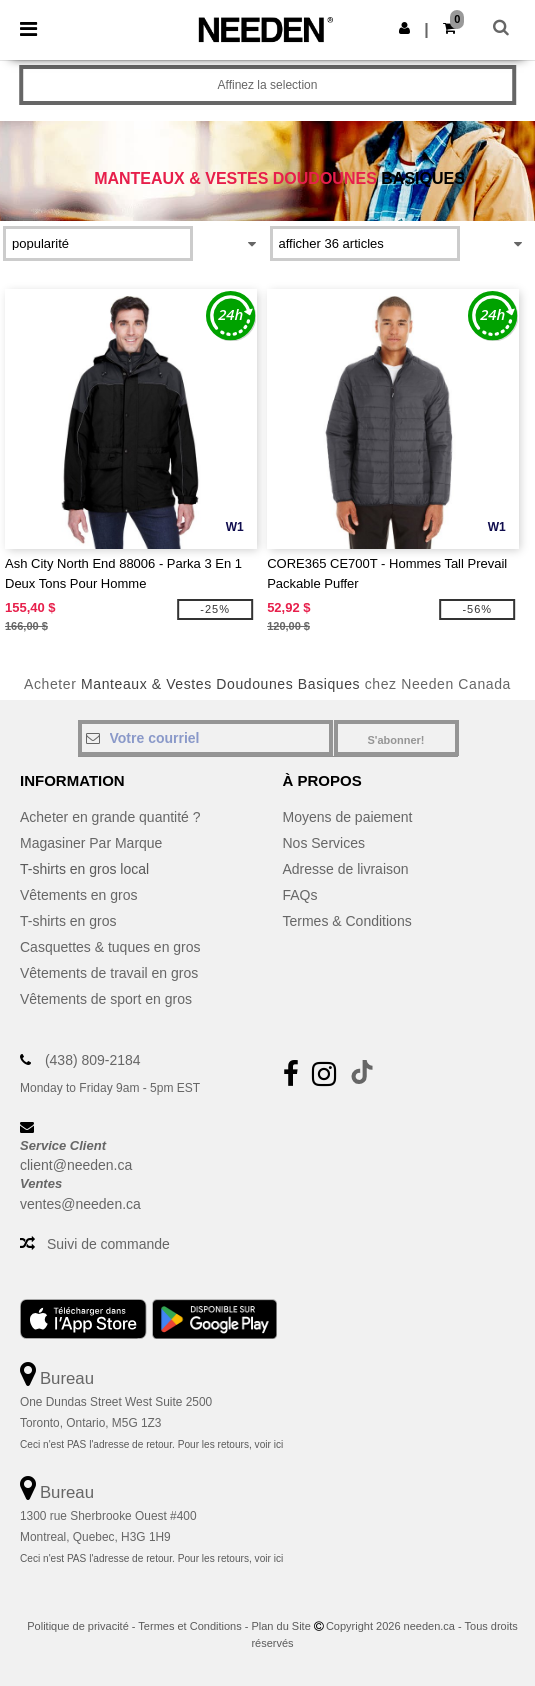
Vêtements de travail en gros (109, 973)
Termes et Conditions (189, 1626)
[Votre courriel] (205, 738)
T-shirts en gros (68, 921)
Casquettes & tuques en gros (110, 947)
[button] (404, 28)
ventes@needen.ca (80, 1204)
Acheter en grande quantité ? (110, 817)
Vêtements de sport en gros (106, 999)
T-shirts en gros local (84, 869)
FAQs (300, 895)
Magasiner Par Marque (91, 843)
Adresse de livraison (346, 869)
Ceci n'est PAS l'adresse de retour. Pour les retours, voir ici (151, 1444)
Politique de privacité (78, 1626)
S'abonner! (395, 740)
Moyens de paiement (348, 817)
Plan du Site (280, 1626)
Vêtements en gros (79, 895)
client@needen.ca (76, 1165)
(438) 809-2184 (93, 1060)
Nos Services (324, 843)
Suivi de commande (108, 1244)
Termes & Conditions (347, 921)
